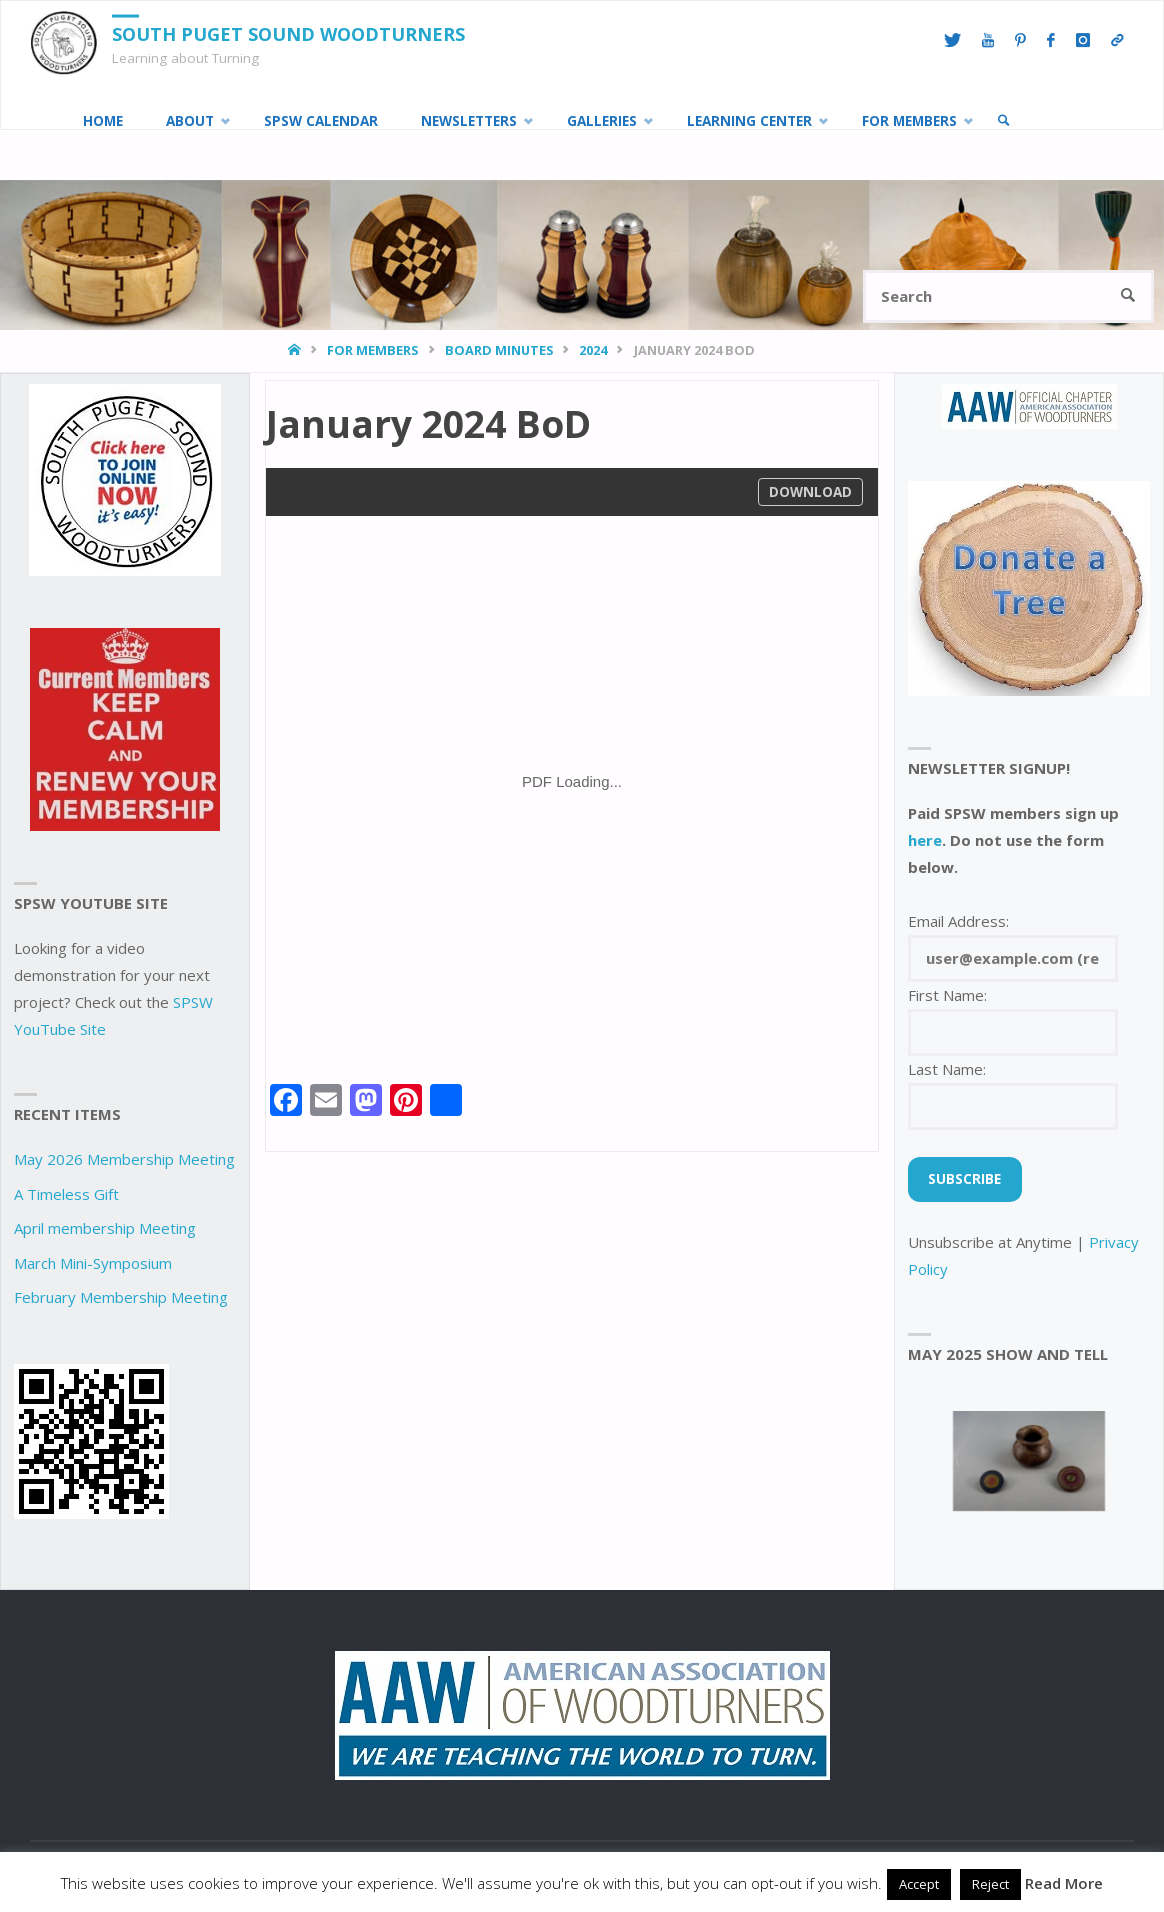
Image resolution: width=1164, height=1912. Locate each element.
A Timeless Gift (66, 1194)
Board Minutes (499, 350)
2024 (593, 350)
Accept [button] (919, 1884)
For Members (372, 350)
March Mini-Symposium (93, 1263)
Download (810, 492)
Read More (1064, 1883)
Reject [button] (990, 1884)
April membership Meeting (105, 1228)
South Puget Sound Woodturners (288, 34)
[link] (1004, 121)
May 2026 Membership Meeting (124, 1159)
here (925, 840)
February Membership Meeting (121, 1297)
